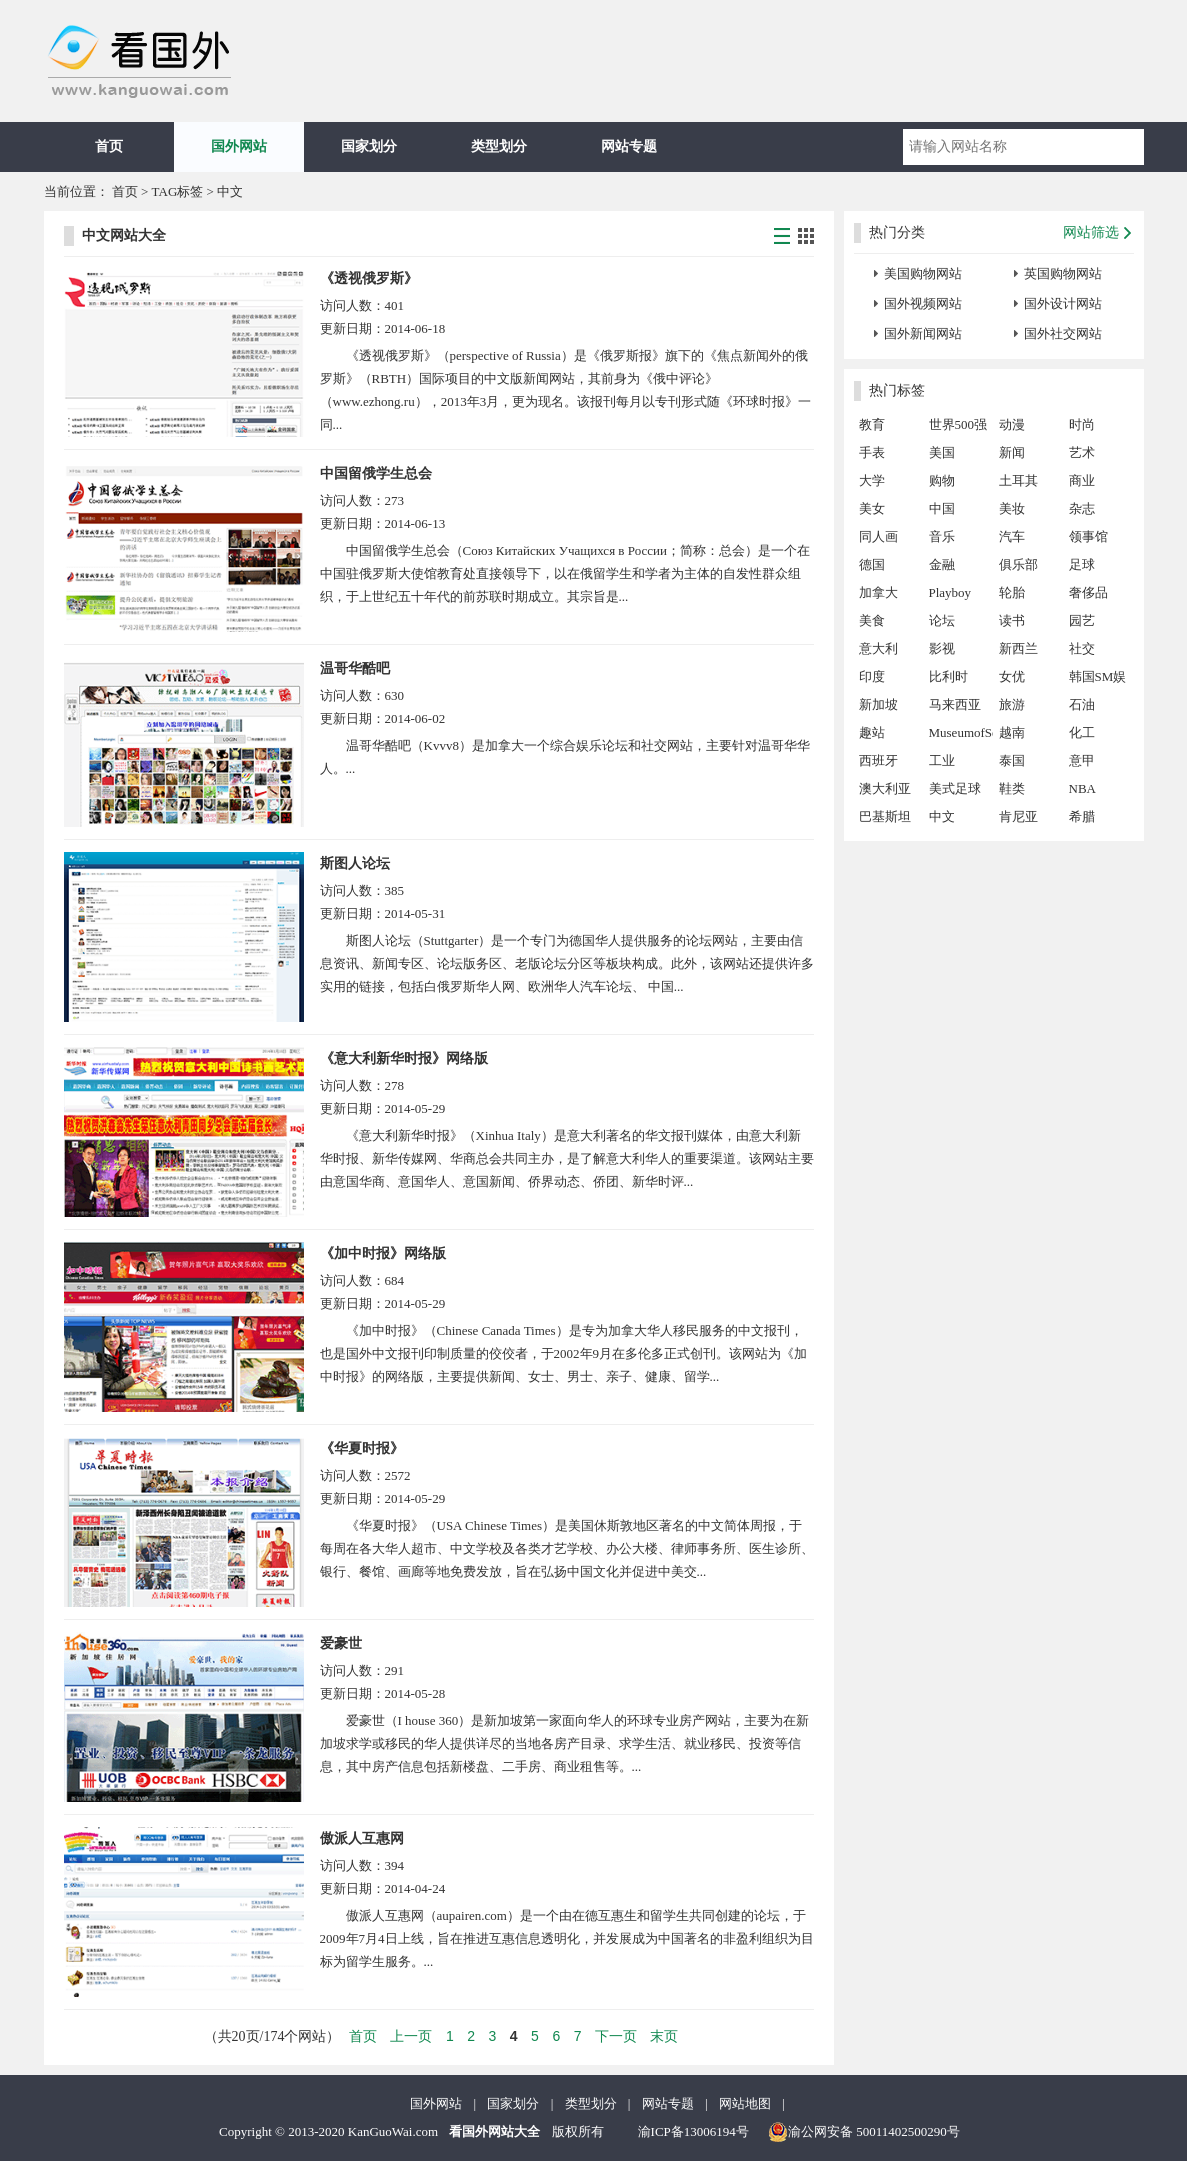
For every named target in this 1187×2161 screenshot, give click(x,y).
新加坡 (878, 704)
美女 (872, 508)
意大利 (878, 648)
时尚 (1082, 424)
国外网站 (239, 146)
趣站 (872, 732)
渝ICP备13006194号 (693, 2131)
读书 (1012, 620)
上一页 (411, 2036)
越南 (1012, 732)
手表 (872, 452)
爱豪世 (341, 1643)
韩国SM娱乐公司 (1098, 680)
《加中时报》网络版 (383, 1253)
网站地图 (745, 2103)
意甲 (1082, 760)
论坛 (942, 620)
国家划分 (369, 146)
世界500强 (958, 424)
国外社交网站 (1063, 333)
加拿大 (878, 592)
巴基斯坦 (885, 816)
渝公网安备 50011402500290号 (864, 2132)
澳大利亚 (885, 788)
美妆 (1012, 508)
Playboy (950, 592)
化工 (1082, 732)
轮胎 (1012, 592)
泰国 (1012, 760)
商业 (1082, 480)
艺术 (1082, 452)
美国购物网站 (923, 273)
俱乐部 (1018, 564)
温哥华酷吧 (355, 668)
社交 (1082, 648)
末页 (664, 2036)
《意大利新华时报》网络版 (404, 1058)
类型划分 (499, 146)
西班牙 (878, 760)
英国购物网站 (1063, 273)
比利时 (948, 676)
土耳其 (1018, 480)
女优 (1012, 676)
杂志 (1082, 508)
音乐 (942, 536)
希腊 (1082, 816)
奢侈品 (1088, 592)
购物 (942, 480)
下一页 (616, 2036)
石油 (1082, 704)
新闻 (1012, 452)
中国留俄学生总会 (376, 473)
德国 (872, 564)
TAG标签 (178, 191)
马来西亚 (955, 704)
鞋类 (1012, 788)
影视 (942, 648)
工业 (942, 760)
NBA (1082, 788)
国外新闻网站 (923, 333)
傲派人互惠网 (362, 1838)
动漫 (1012, 424)
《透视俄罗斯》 (369, 278)
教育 (872, 424)
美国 (942, 452)
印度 (872, 676)
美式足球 (955, 788)
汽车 (1012, 536)
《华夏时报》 (362, 1448)
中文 (942, 816)
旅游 (1012, 704)
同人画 (878, 536)
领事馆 (1088, 536)
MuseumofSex (961, 732)
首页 (109, 146)
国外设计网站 (1063, 303)
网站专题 (629, 146)
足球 (1082, 564)
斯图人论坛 (355, 863)
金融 (942, 564)
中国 (942, 508)
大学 (872, 480)
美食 (872, 620)
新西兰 (1018, 648)
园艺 (1082, 620)
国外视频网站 (923, 303)
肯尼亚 (1018, 816)
